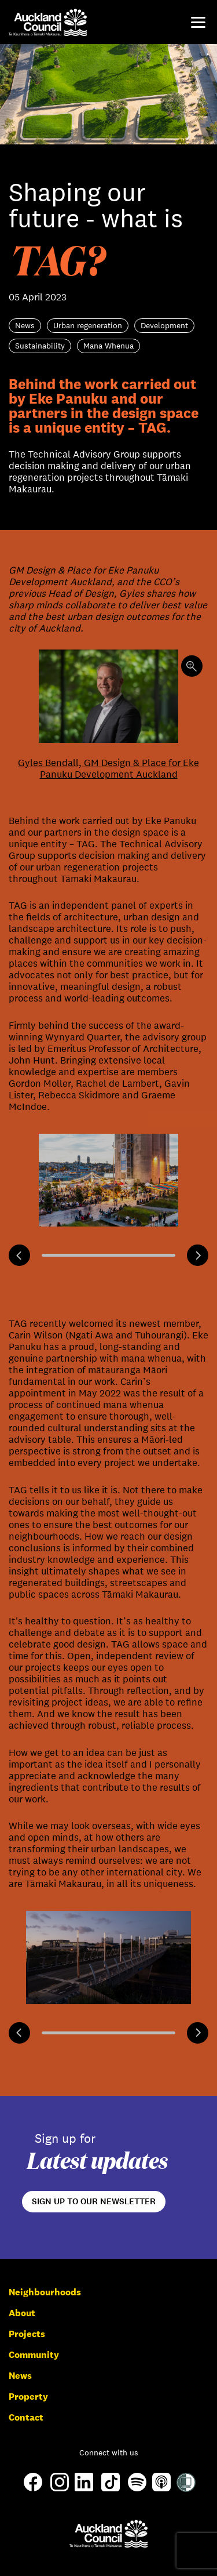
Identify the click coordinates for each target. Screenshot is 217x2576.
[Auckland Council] (108, 2533)
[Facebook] (33, 2490)
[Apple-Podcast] (161, 2488)
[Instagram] (59, 2488)
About (22, 2313)
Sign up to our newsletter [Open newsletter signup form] (94, 2201)
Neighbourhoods (45, 2292)
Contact (26, 2417)
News (20, 2376)
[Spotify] (137, 2488)
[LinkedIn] (84, 2488)
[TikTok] (110, 2490)
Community (34, 2355)
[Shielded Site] (186, 2489)
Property (28, 2396)
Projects (27, 2334)
